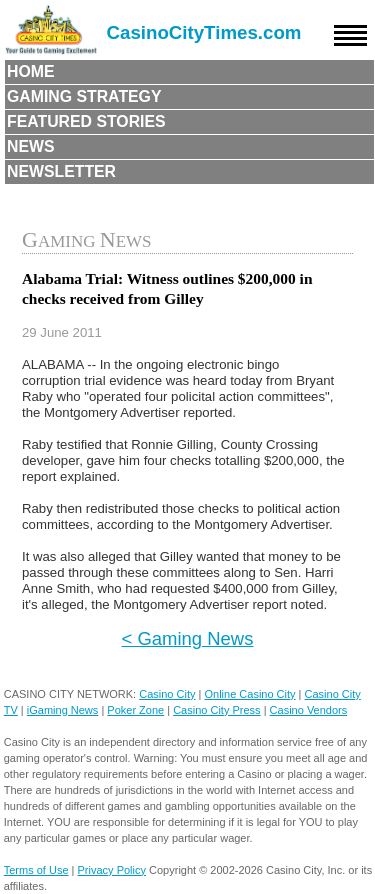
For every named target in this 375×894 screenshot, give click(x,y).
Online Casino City (249, 694)
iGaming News (63, 710)
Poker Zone (135, 710)
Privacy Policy (112, 870)
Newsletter (61, 171)
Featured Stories (86, 121)
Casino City (167, 694)
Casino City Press (216, 710)
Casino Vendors (309, 710)
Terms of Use (36, 870)
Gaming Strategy (84, 96)
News (31, 146)
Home (31, 71)
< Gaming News (188, 638)
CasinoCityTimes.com (204, 32)
